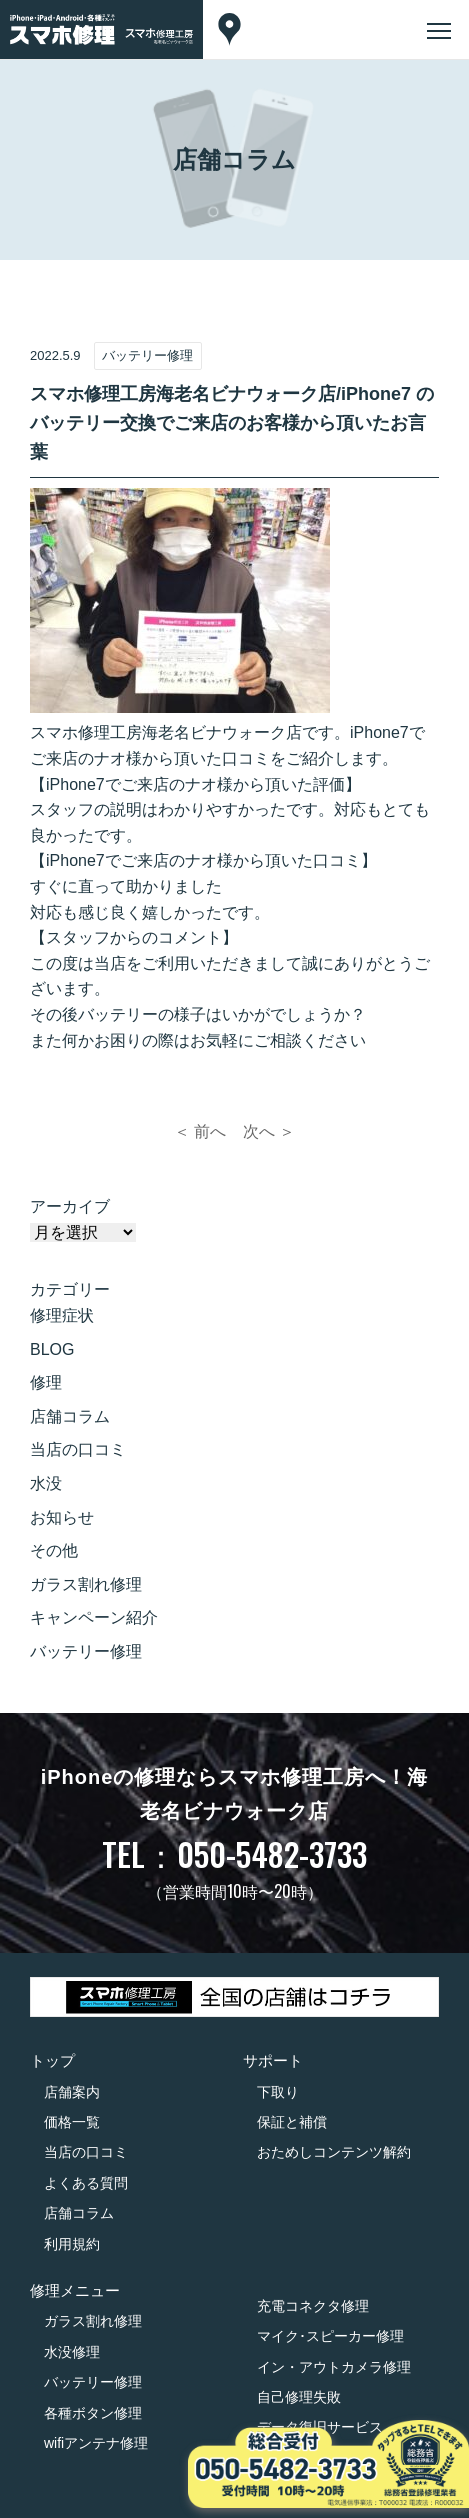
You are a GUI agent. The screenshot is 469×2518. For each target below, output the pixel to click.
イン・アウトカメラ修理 (334, 2367)
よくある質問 (86, 2183)
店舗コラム (70, 1416)
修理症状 (62, 1315)
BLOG (52, 1349)
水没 (46, 1483)
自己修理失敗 (299, 2397)
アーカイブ (70, 1206)
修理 (46, 1382)
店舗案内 (72, 2092)
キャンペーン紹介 (94, 1617)
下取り (278, 2092)
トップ (52, 2060)
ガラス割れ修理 (86, 1584)
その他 (54, 1550)
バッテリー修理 (86, 1651)
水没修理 (72, 2352)
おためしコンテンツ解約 (334, 2152)
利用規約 (72, 2244)
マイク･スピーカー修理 (330, 2336)
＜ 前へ (200, 1131)
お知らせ (62, 1517)
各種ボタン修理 (93, 2413)
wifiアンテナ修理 (96, 2443)
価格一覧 (72, 2122)
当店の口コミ (78, 1449)
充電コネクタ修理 (313, 2306)
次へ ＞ (269, 1131)
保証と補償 (292, 2122)
